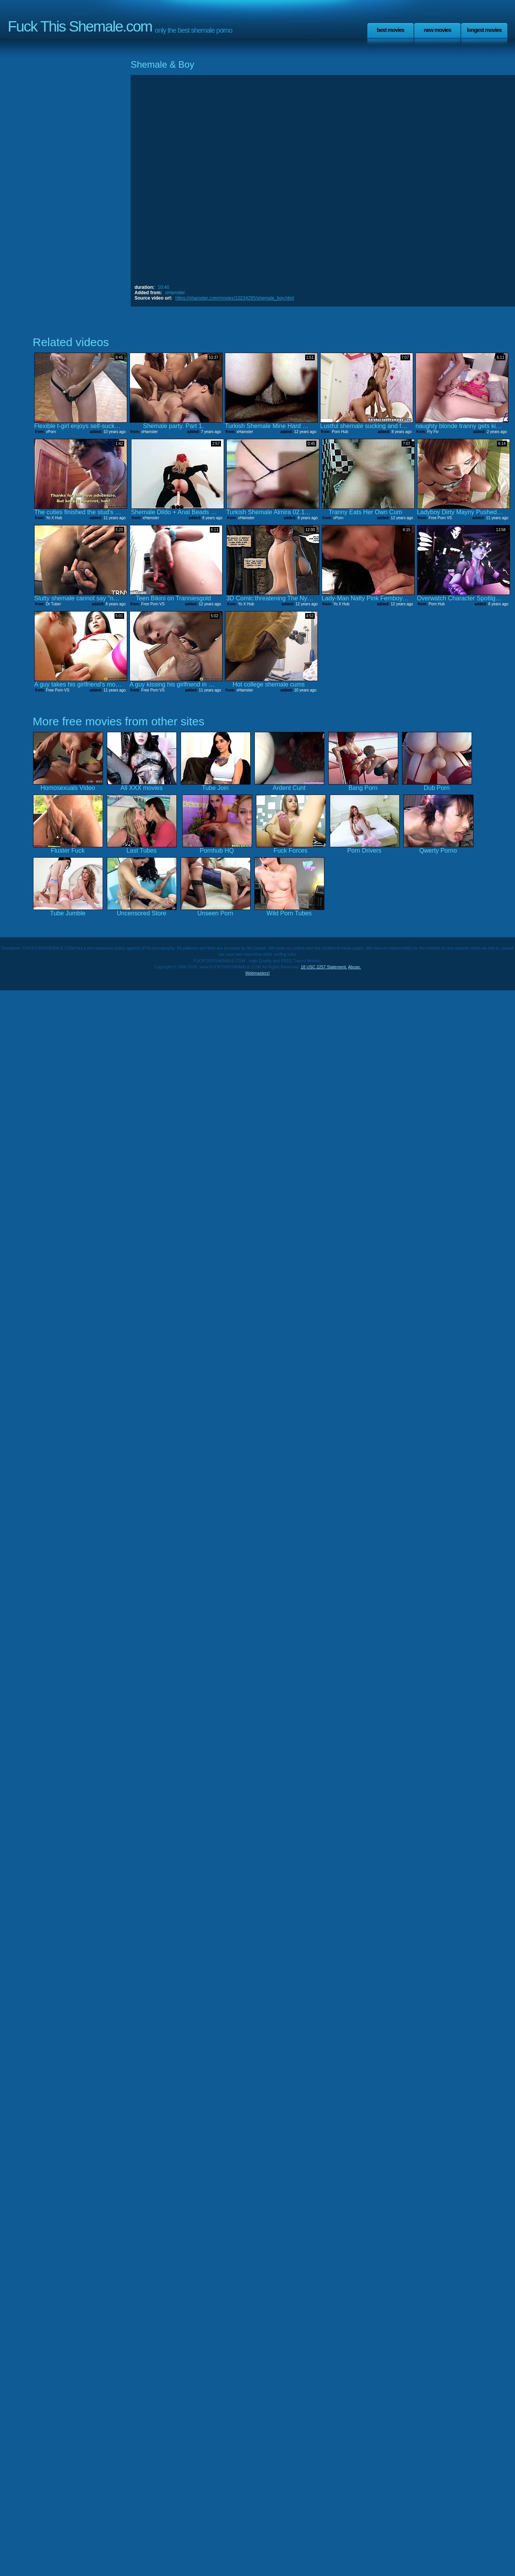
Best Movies (390, 30)
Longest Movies (484, 30)
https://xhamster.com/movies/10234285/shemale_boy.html (234, 298)
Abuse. (354, 967)
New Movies (437, 30)
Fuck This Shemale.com (80, 26)
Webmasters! (257, 973)
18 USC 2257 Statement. (324, 967)
